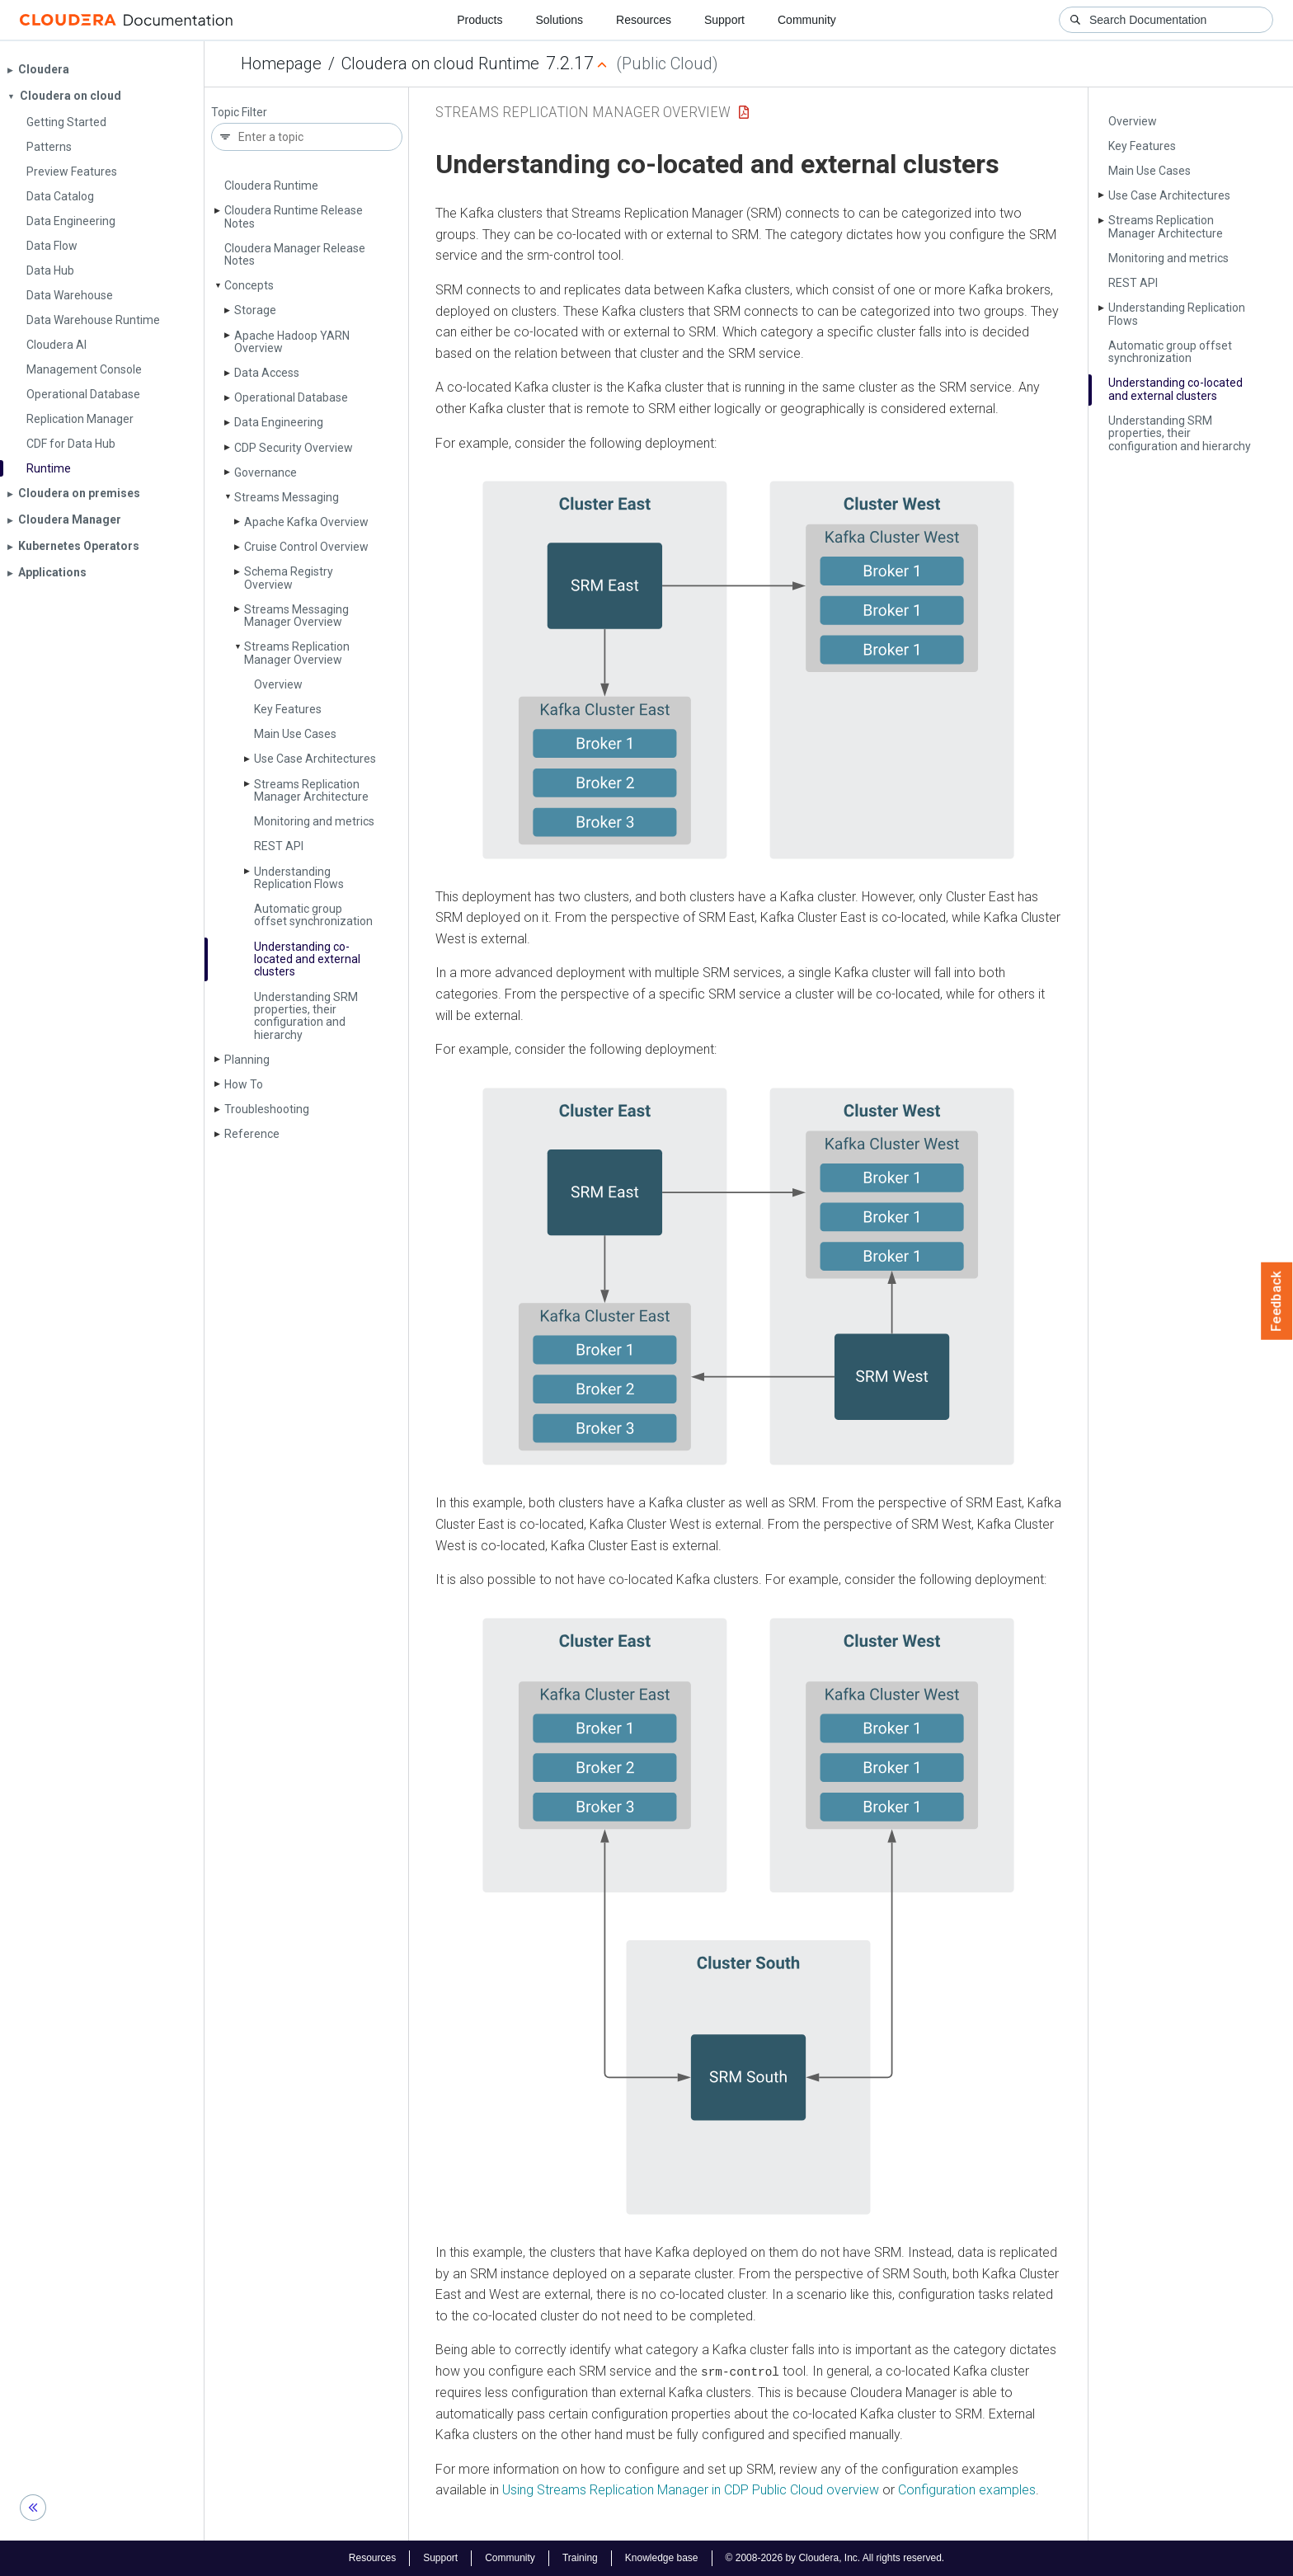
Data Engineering (278, 422)
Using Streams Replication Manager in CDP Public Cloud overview (690, 2490)
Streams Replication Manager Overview (297, 652)
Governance (265, 472)
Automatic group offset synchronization (313, 915)
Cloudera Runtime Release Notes (293, 216)
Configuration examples (967, 2490)
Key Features (288, 709)
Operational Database (291, 397)
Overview (278, 684)
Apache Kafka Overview (306, 522)
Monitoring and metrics (314, 821)
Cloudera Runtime (271, 185)
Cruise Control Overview (306, 546)
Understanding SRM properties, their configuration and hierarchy (306, 1015)
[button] (748, 670)
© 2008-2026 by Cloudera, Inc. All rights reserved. (835, 2558)
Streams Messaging (286, 497)
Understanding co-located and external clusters (307, 959)
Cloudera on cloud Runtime (440, 63)
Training (580, 2558)
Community (807, 19)
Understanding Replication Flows (299, 878)
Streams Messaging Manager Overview (296, 615)
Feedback (1277, 1301)
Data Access (266, 372)
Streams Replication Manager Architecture (311, 790)
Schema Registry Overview (288, 577)
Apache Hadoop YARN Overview (292, 342)
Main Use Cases (295, 733)
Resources (643, 19)
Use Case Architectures (315, 758)
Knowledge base (661, 2558)
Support (724, 19)
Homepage (281, 63)
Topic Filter (239, 112)
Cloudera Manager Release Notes (294, 254)
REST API (278, 846)
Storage (255, 310)
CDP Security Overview (293, 447)
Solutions (559, 19)
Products (479, 19)
